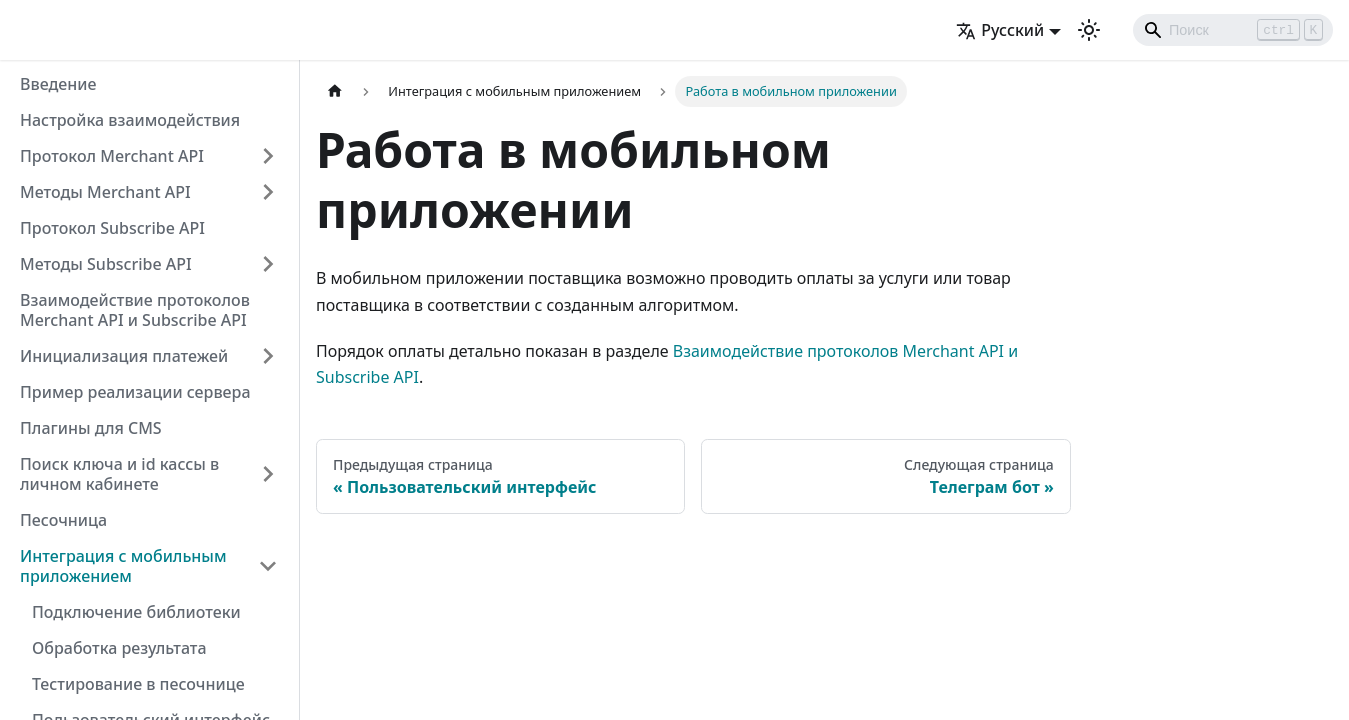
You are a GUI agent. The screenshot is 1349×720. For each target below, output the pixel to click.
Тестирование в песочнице (138, 684)
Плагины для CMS (91, 428)
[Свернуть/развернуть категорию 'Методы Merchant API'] (268, 192)
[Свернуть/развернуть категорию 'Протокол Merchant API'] (268, 156)
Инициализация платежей (124, 356)
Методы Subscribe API (106, 264)
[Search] (1233, 30)
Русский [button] (1000, 30)
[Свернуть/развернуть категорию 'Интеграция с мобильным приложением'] (268, 566)
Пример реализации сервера (135, 392)
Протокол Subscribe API (112, 228)
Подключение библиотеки (136, 612)
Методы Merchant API (105, 192)
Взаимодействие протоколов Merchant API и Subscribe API (135, 310)
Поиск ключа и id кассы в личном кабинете (119, 474)
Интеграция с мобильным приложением (123, 566)
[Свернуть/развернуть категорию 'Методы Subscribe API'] (268, 264)
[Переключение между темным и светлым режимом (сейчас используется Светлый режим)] (1089, 30)
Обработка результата (119, 648)
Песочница (63, 520)
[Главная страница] (335, 91)
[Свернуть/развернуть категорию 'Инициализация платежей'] (268, 356)
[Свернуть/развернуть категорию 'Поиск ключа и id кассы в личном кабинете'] (268, 474)
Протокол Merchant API (112, 156)
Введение (58, 84)
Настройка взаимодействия (130, 120)
